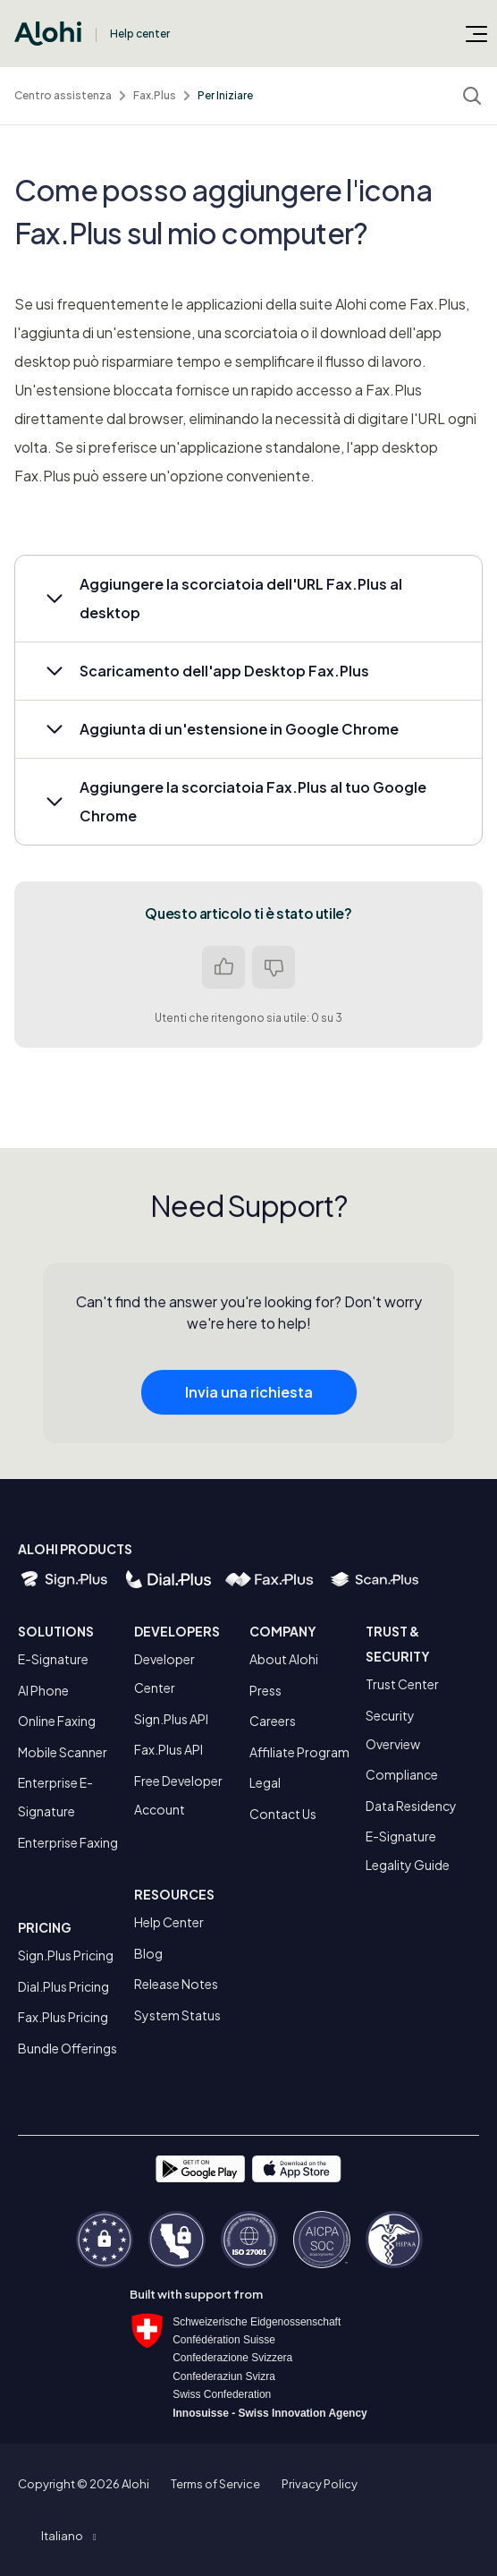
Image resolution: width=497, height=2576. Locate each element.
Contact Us (282, 1814)
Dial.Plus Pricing (63, 1986)
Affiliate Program (299, 1752)
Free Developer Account (178, 1795)
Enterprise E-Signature (55, 1796)
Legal (265, 1782)
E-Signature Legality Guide (408, 1850)
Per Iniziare (225, 95)
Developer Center (164, 1673)
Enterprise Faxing (68, 1842)
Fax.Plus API (168, 1749)
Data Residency (411, 1806)
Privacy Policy (320, 2484)
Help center (140, 33)
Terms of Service (215, 2484)
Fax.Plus (154, 95)
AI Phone (43, 1690)
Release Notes (176, 1984)
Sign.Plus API (171, 1719)
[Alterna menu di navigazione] (476, 33)
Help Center (169, 1922)
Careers (272, 1721)
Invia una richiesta (249, 1397)
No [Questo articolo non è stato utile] (273, 967)
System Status (177, 2015)
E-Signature (53, 1659)
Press (265, 1690)
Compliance (402, 1774)
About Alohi (283, 1659)
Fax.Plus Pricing (63, 2017)
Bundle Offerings (67, 2048)
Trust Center (402, 1684)
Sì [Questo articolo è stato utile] (223, 967)
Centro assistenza (63, 95)
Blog (148, 1953)
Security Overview (393, 1729)
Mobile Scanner (62, 1752)
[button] (248, 599)
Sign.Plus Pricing (66, 1955)
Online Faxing (57, 1721)
